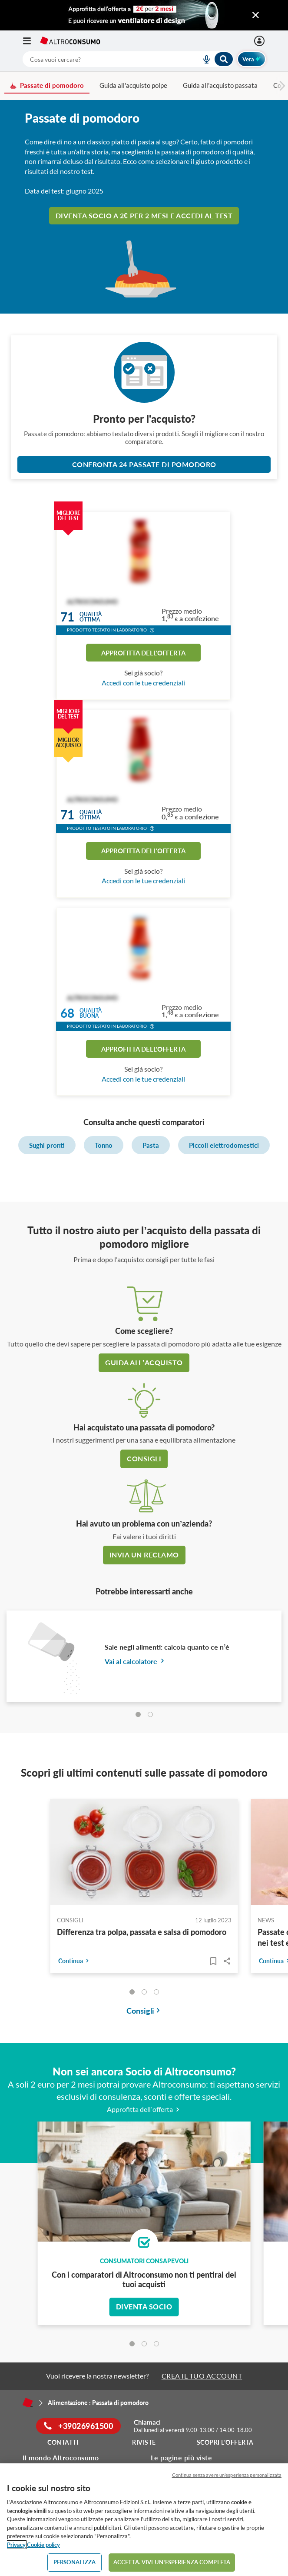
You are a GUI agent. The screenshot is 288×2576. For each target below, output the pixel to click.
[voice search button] (203, 59)
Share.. (227, 1961)
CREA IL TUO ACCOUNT (202, 2376)
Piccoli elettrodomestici (224, 1145)
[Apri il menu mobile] (31, 40)
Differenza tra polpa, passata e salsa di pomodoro (141, 1932)
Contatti (62, 2442)
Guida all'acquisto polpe (133, 85)
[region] (144, 2519)
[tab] (138, 1714)
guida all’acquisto (143, 1362)
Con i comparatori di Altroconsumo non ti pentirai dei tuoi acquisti (144, 2279)
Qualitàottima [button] (90, 616)
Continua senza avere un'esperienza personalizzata (226, 2475)
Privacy (16, 2544)
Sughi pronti (47, 1145)
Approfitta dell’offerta (144, 2109)
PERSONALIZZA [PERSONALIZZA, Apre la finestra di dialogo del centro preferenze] (74, 2562)
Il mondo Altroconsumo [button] (61, 2457)
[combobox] (128, 59)
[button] (152, 631)
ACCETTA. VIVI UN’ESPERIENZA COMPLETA (171, 2562)
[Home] (28, 2402)
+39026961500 (78, 2426)
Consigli (144, 1458)
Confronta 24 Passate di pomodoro (144, 464)
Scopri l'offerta (225, 2442)
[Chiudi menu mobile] (255, 15)
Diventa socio (144, 2306)
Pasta (150, 1145)
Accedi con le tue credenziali (143, 682)
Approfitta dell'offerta (143, 653)
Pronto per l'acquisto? (144, 418)
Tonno (104, 1145)
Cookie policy (43, 2544)
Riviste (144, 2442)
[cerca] (101, 59)
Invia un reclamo (144, 1554)
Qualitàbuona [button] (90, 1013)
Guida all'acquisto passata (220, 85)
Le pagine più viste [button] (181, 2457)
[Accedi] (260, 41)
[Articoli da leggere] (213, 1961)
